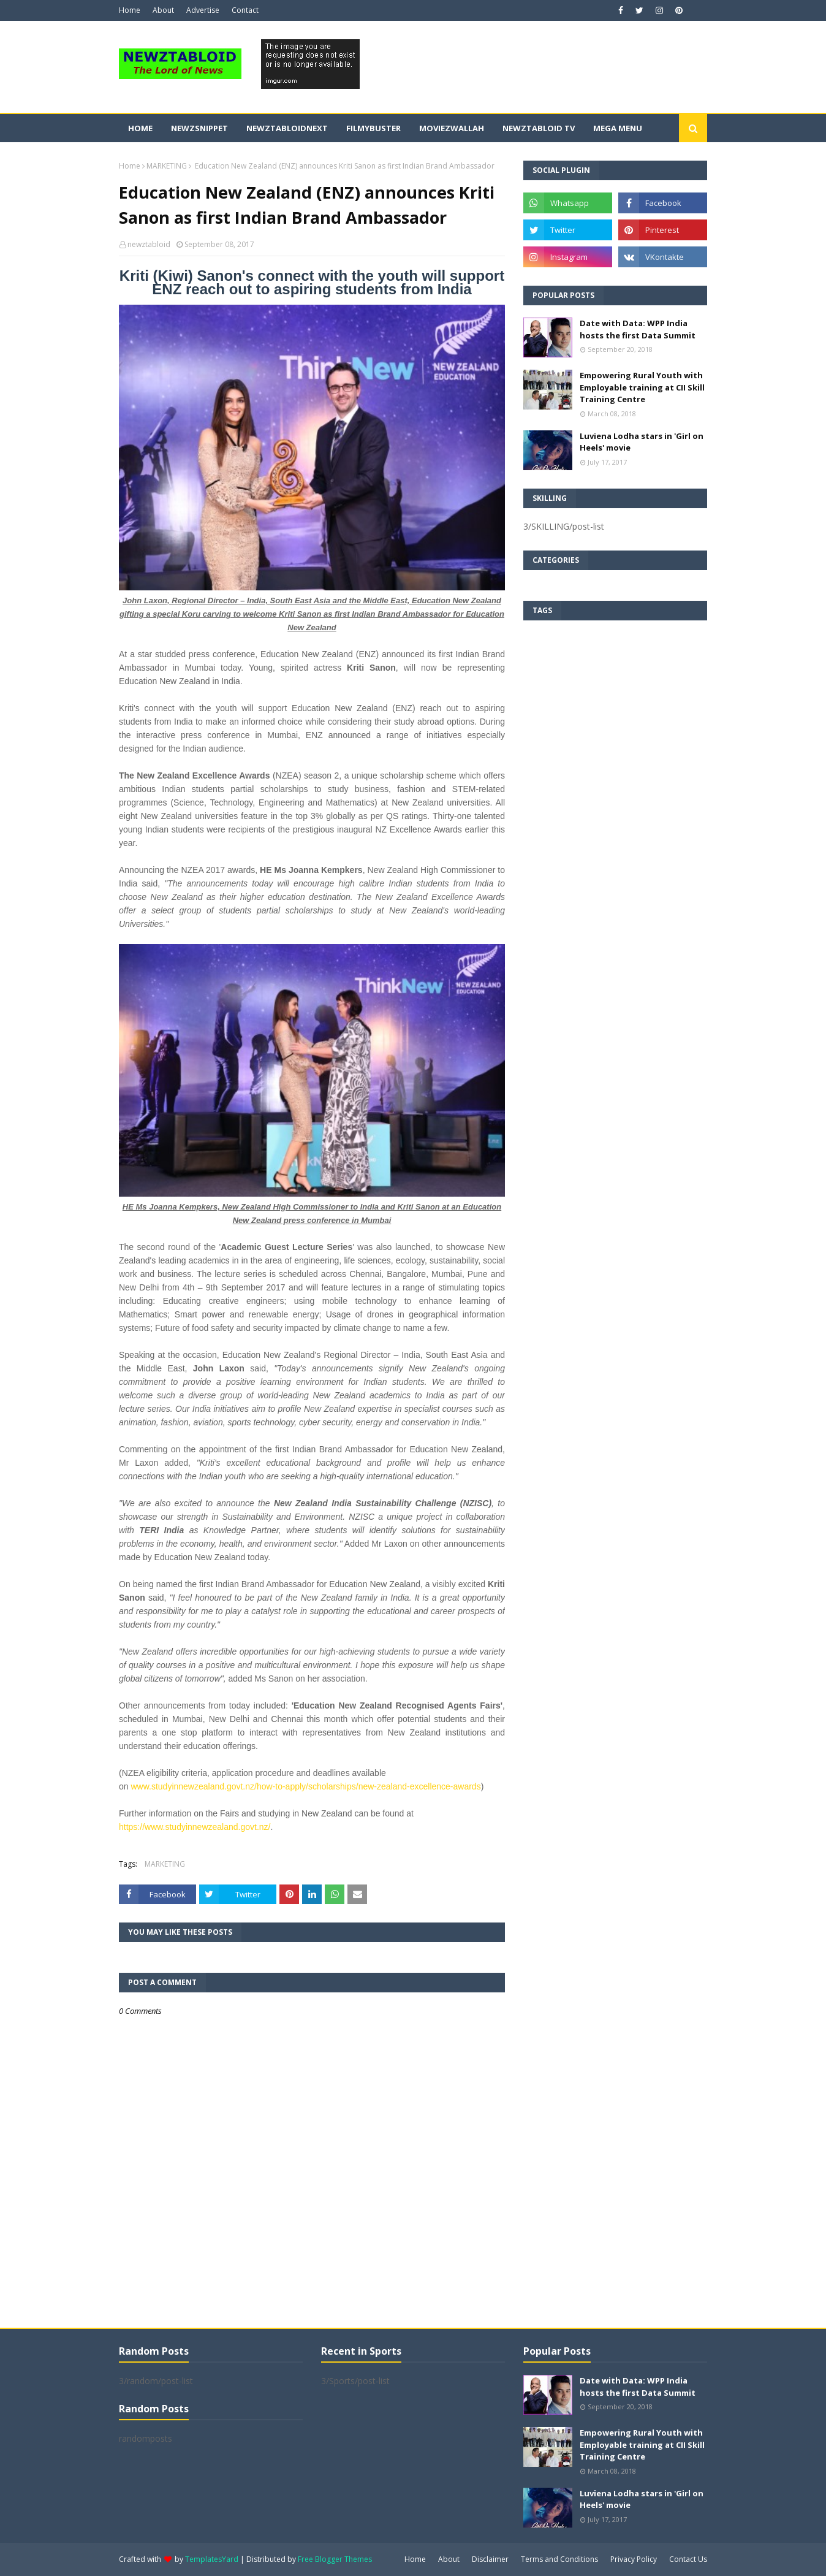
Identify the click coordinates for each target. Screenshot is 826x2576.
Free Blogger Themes (335, 2559)
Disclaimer (490, 2559)
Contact (245, 10)
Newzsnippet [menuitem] (199, 128)
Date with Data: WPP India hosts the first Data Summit (637, 329)
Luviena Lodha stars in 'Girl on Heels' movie (641, 442)
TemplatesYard (211, 2559)
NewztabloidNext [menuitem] (287, 128)
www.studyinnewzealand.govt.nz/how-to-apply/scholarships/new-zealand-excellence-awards (305, 1786)
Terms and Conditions (559, 2559)
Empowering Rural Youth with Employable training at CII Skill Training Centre (642, 387)
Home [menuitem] (140, 128)
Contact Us (688, 2559)
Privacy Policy (633, 2559)
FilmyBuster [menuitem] (373, 128)
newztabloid (148, 244)
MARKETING (166, 166)
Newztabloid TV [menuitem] (538, 128)
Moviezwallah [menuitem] (451, 128)
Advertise (202, 10)
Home (129, 10)
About (163, 10)
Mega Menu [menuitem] (617, 128)
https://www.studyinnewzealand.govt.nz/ (194, 1827)
